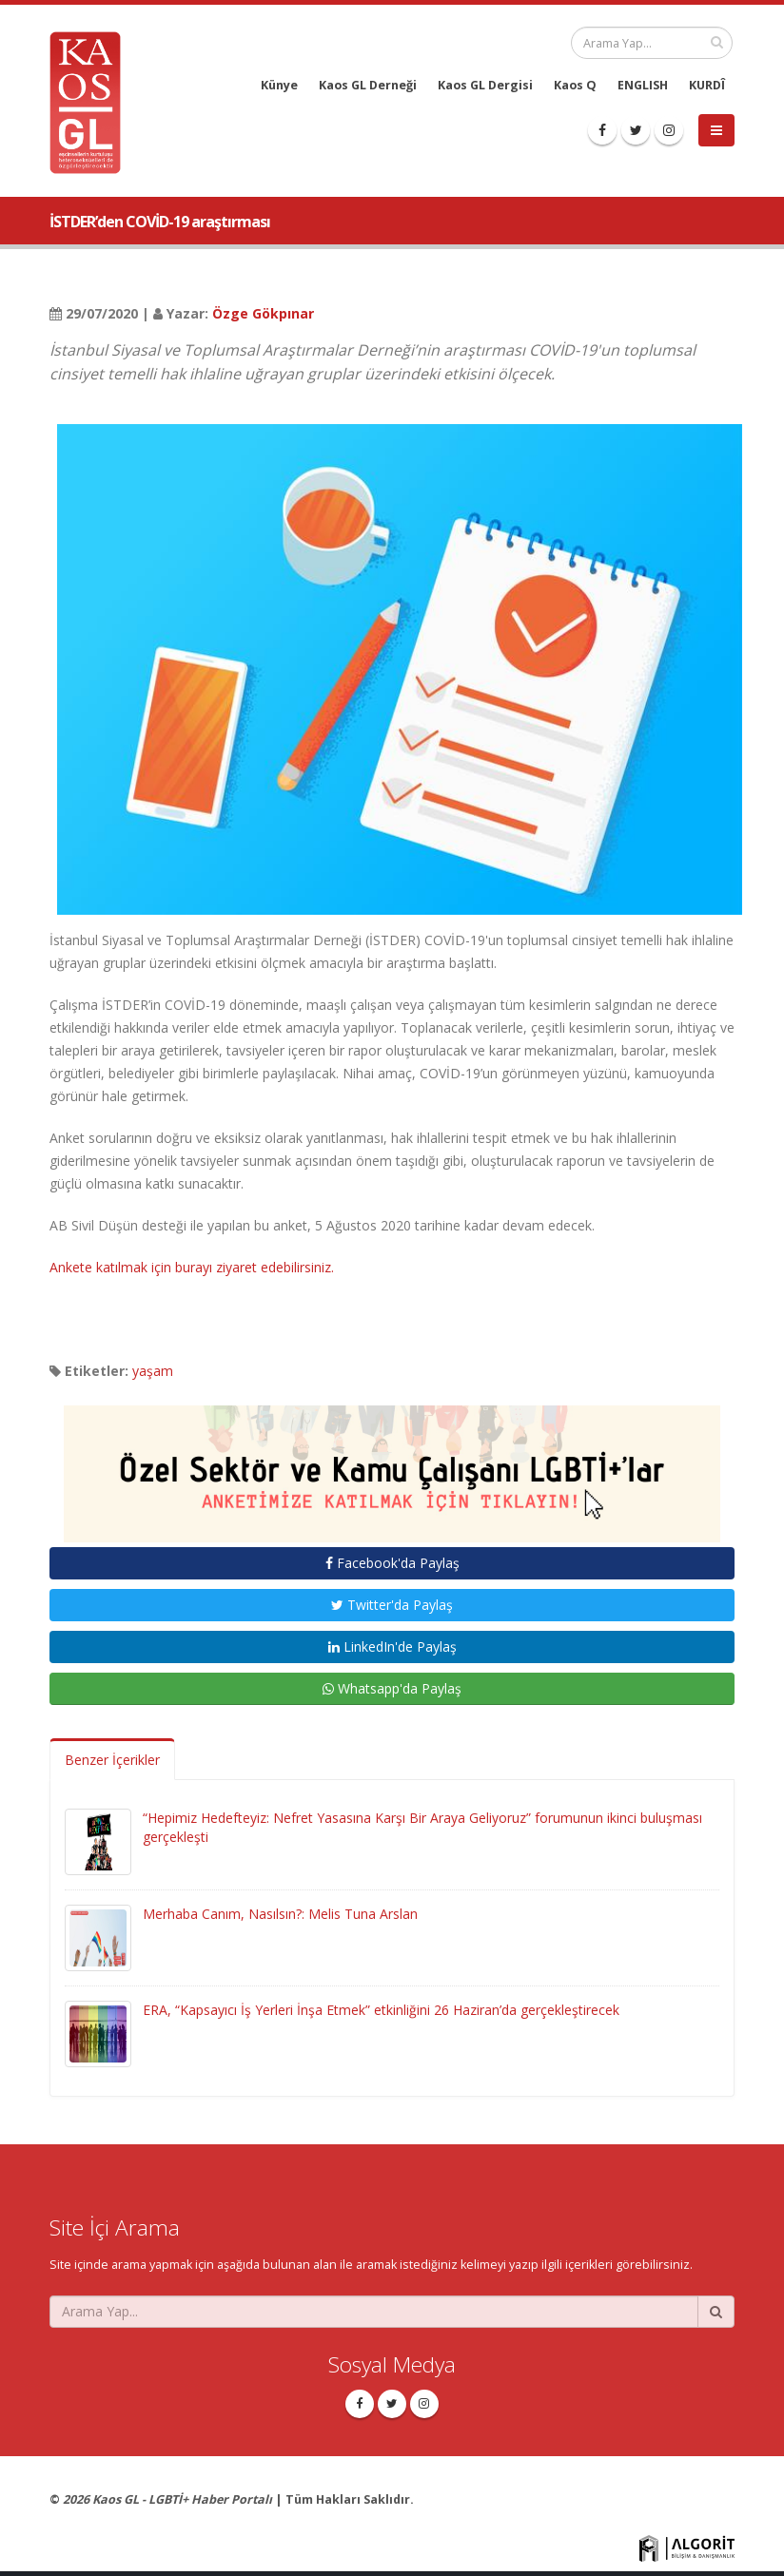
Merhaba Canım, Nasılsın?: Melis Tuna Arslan (280, 1914)
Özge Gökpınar (263, 313)
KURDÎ (707, 85)
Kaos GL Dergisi (485, 85)
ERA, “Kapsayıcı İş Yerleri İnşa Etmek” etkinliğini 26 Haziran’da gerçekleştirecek (381, 2010)
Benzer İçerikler (112, 1760)
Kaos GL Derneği (368, 85)
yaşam (152, 1371)
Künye (279, 85)
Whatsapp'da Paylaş (392, 1688)
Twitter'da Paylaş (392, 1605)
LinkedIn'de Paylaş (392, 1646)
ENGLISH (642, 85)
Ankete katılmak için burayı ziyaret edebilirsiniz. (191, 1267)
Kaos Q (575, 85)
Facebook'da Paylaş (392, 1563)
